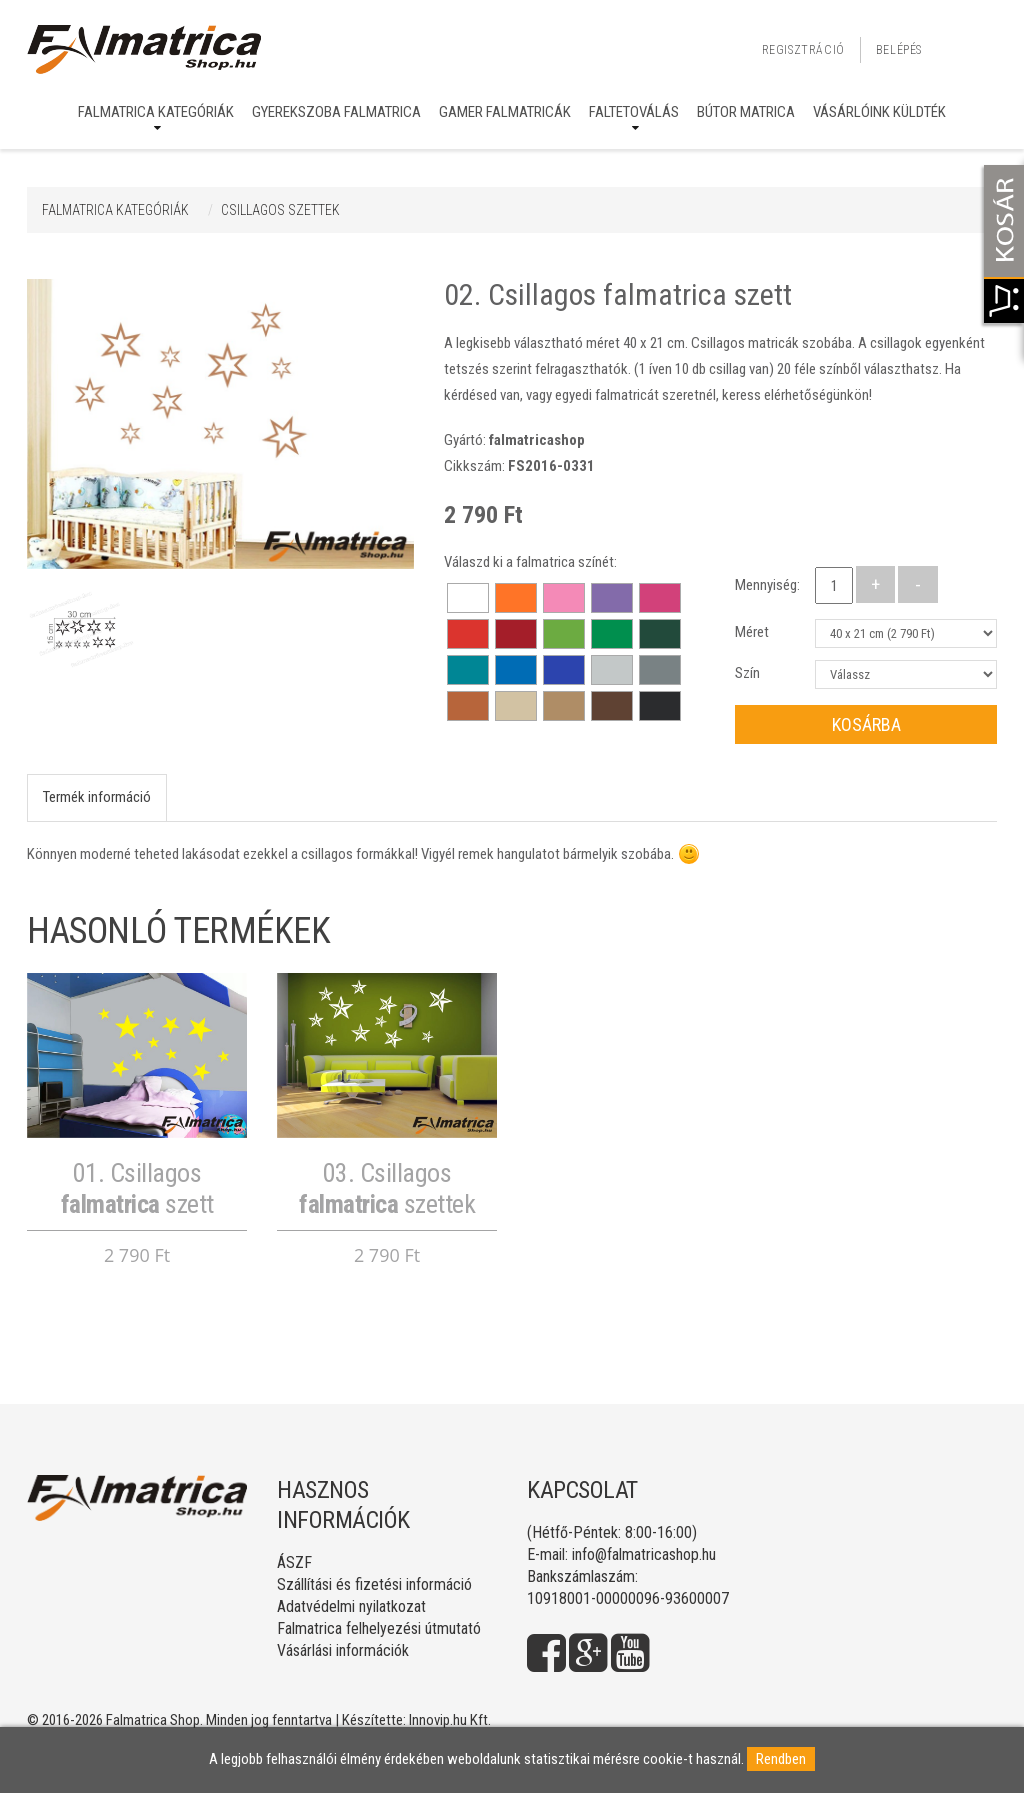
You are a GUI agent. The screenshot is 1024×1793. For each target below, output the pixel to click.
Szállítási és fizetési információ (374, 1584)
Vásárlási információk (343, 1650)
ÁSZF (294, 1562)
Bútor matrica (746, 112)
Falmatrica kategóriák (156, 112)
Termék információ (97, 797)
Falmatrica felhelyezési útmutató (379, 1628)
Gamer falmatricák (505, 112)
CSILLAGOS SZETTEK (280, 210)
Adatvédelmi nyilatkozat (351, 1606)
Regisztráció (803, 50)
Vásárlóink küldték (879, 112)
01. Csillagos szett (137, 1188)
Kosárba (866, 724)
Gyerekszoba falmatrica (336, 112)
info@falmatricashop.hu (644, 1554)
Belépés (899, 50)
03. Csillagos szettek (387, 1188)
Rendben (781, 1759)
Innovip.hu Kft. (450, 1720)
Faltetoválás (634, 112)
